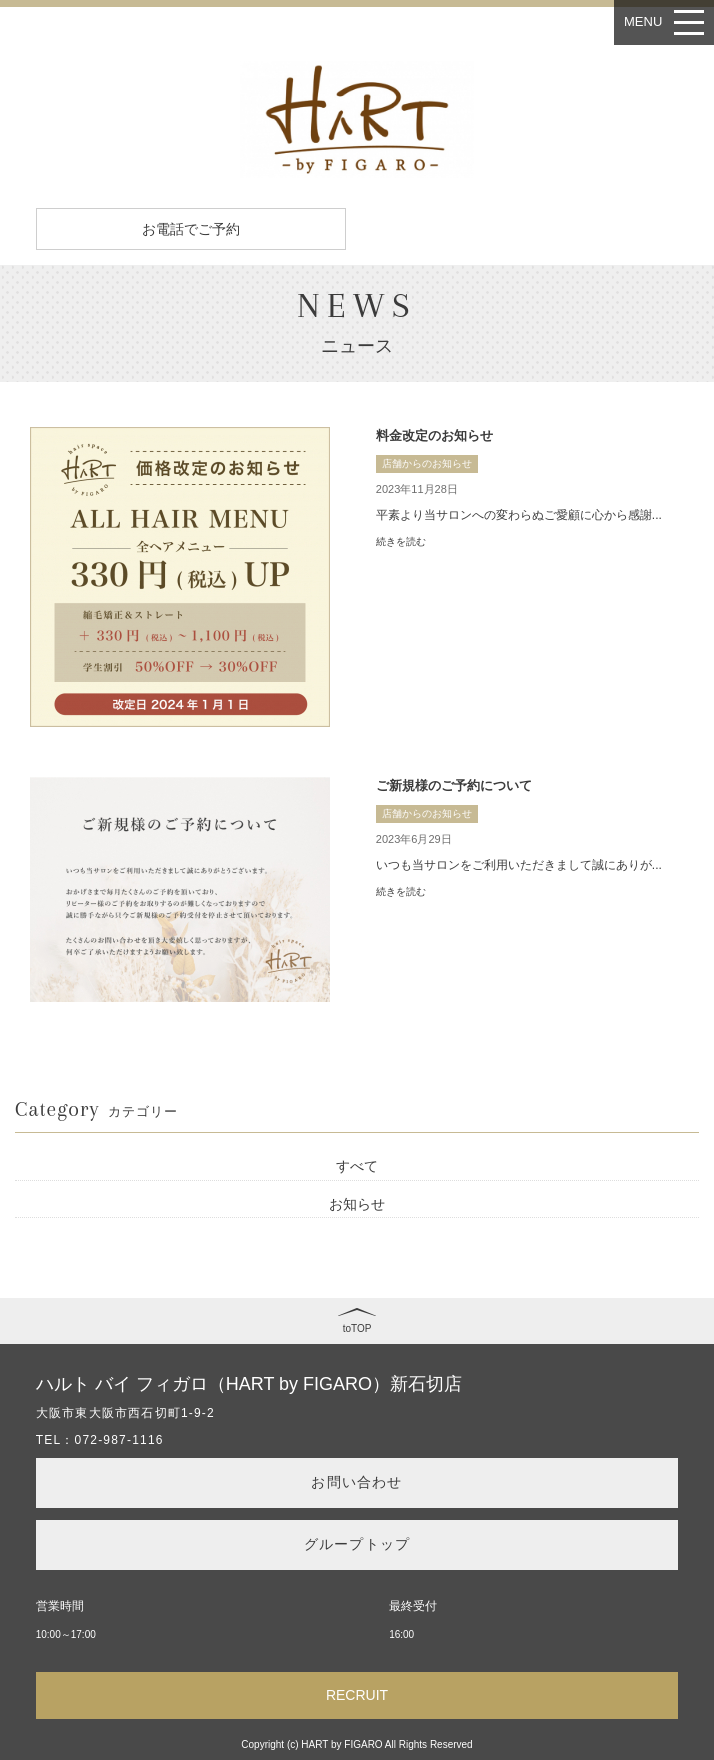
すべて (357, 1166)
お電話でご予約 (191, 229)
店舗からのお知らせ (427, 463)
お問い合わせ (356, 1482)
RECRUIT (357, 1695)
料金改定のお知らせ (434, 435)
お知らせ (357, 1204)
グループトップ (357, 1544)
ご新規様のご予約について (454, 785)
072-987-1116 (119, 1440)
